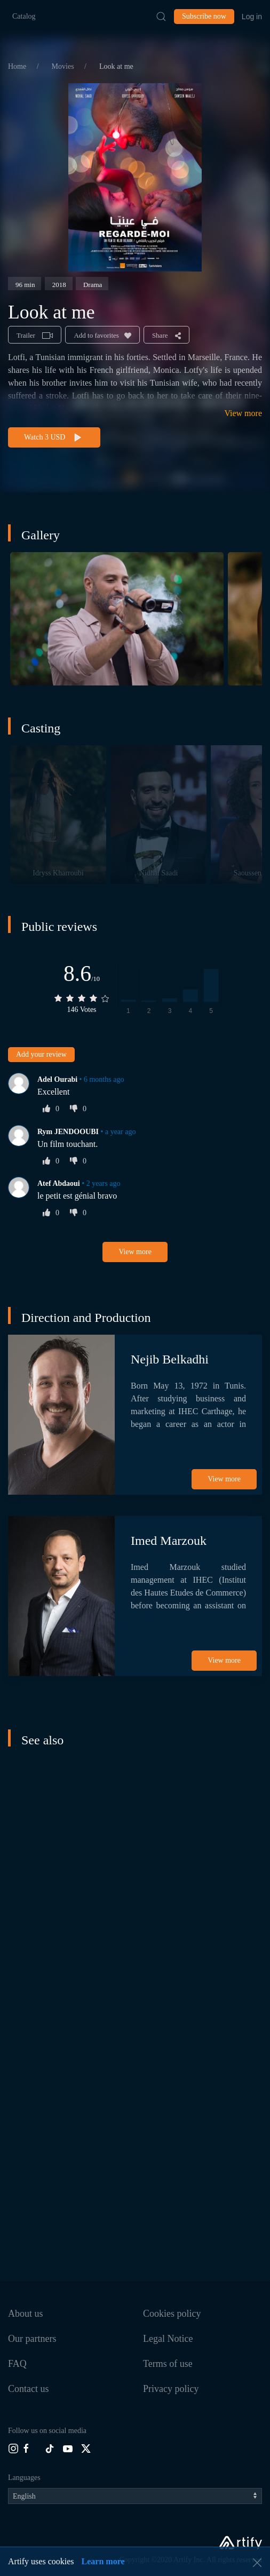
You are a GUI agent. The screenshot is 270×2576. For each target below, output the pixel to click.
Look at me (116, 66)
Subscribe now (204, 16)
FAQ (17, 2363)
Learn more (103, 2561)
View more (243, 413)
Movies (64, 66)
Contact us (28, 2388)
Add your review (41, 1054)
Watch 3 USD (54, 437)
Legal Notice (168, 2338)
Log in (252, 16)
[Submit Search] (161, 16)
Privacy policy (170, 2388)
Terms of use (168, 2363)
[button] (117, 618)
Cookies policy (172, 2313)
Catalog (24, 16)
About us (25, 2313)
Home (18, 66)
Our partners (32, 2338)
